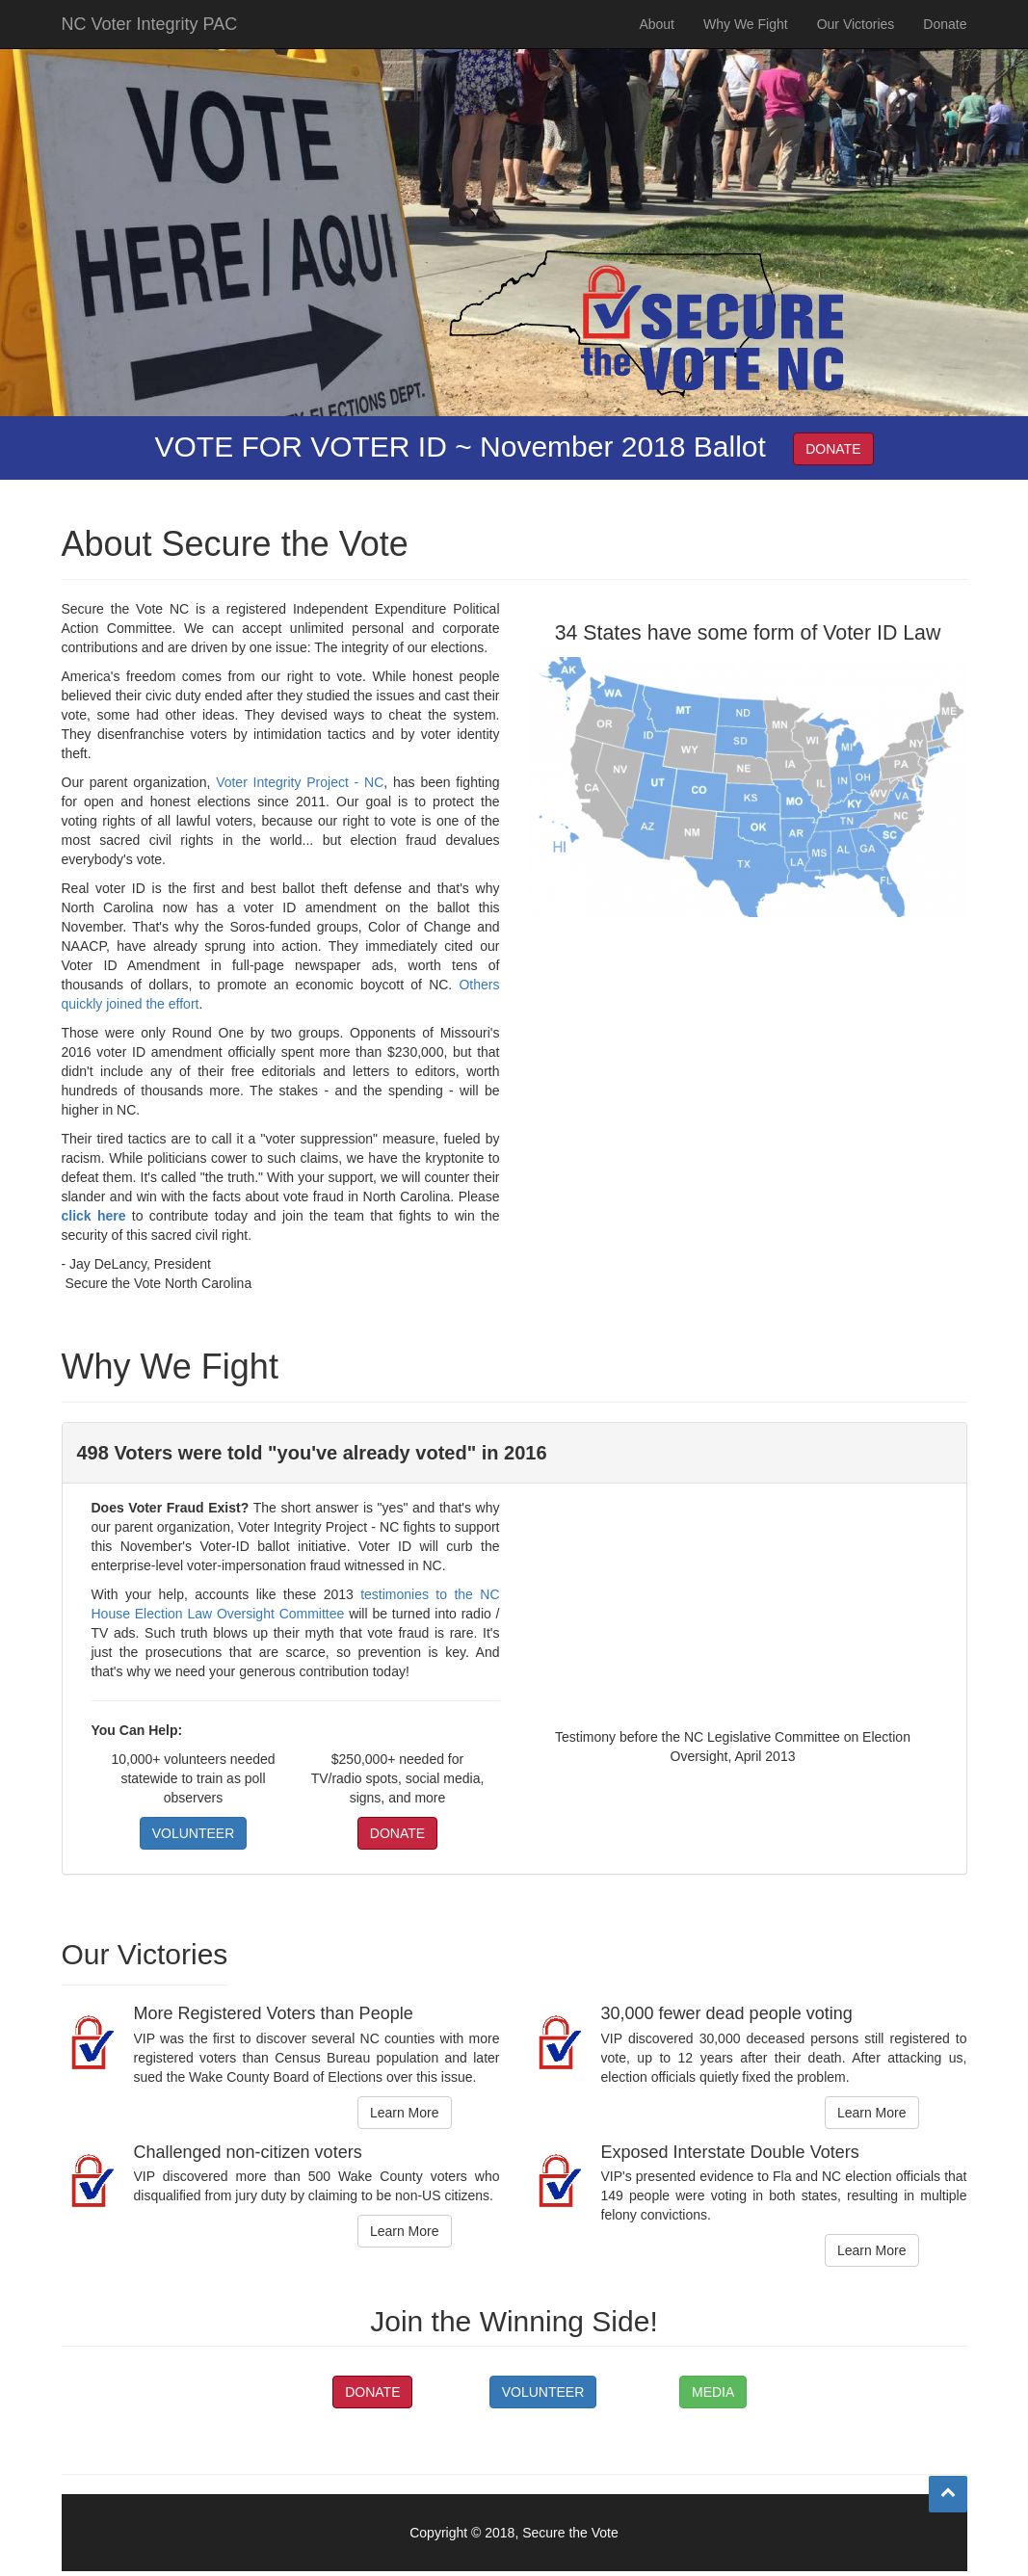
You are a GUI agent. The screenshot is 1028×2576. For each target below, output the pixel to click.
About (656, 43)
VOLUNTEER (193, 1833)
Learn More (404, 2112)
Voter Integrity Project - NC (299, 782)
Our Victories (856, 43)
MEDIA (713, 2392)
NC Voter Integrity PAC (150, 43)
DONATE (832, 449)
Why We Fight (745, 43)
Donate (944, 43)
